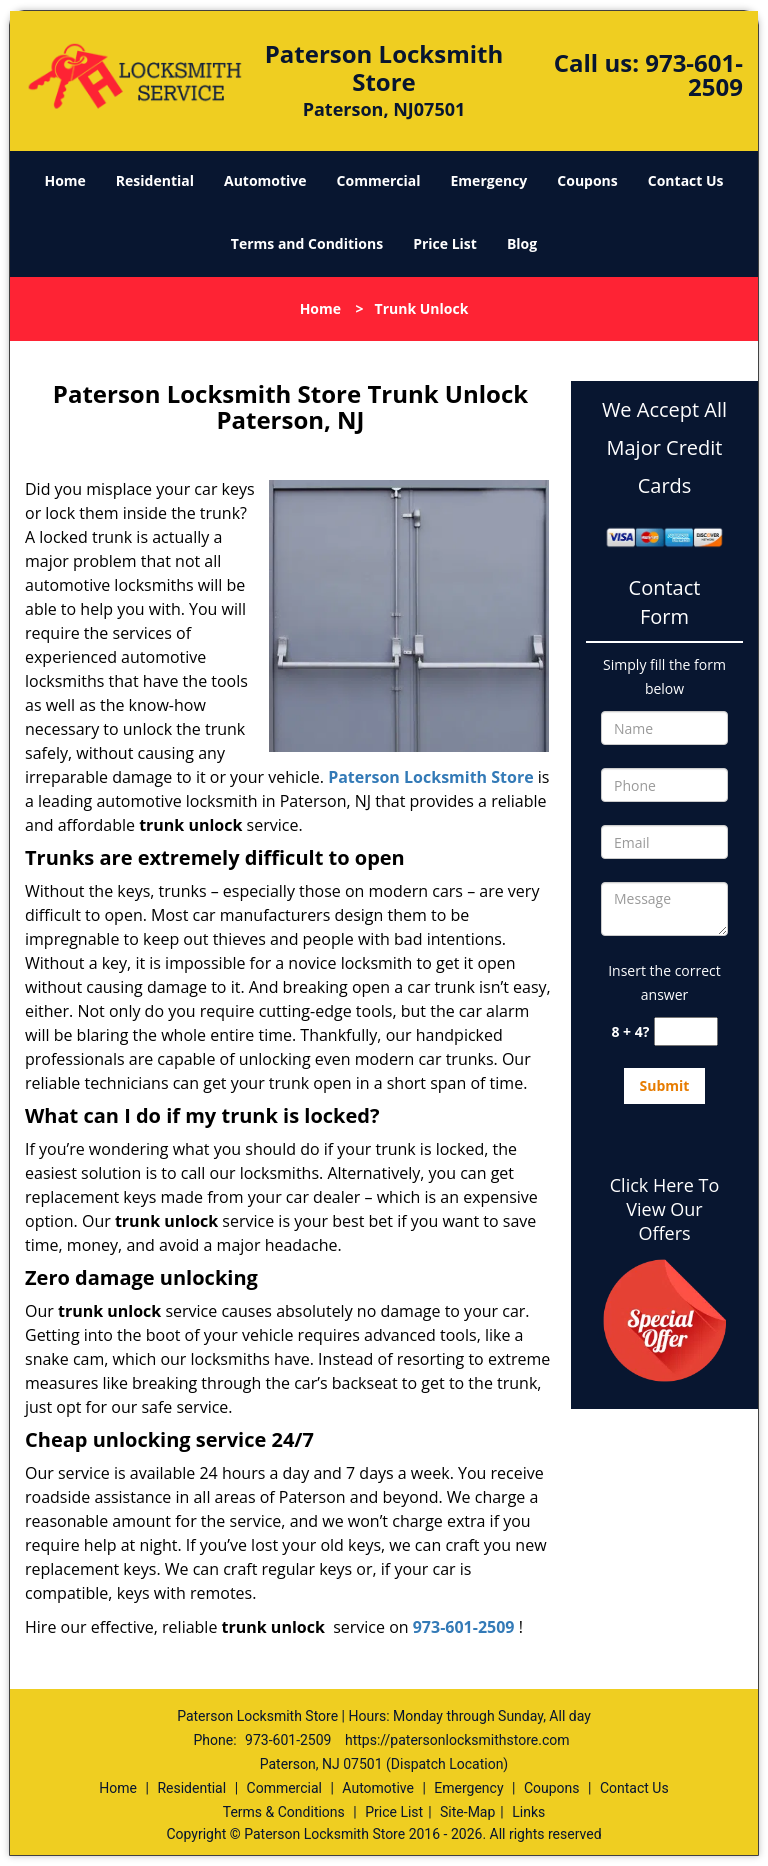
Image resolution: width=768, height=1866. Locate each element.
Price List (445, 243)
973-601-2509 (694, 74)
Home (64, 180)
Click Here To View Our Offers (664, 1209)
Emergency (489, 180)
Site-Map (467, 1812)
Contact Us (686, 180)
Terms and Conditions (307, 243)
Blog (522, 243)
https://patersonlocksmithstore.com (457, 1740)
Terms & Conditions (284, 1812)
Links (528, 1812)
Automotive (265, 180)
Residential (155, 180)
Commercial (379, 180)
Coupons (587, 180)
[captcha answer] (686, 1031)
